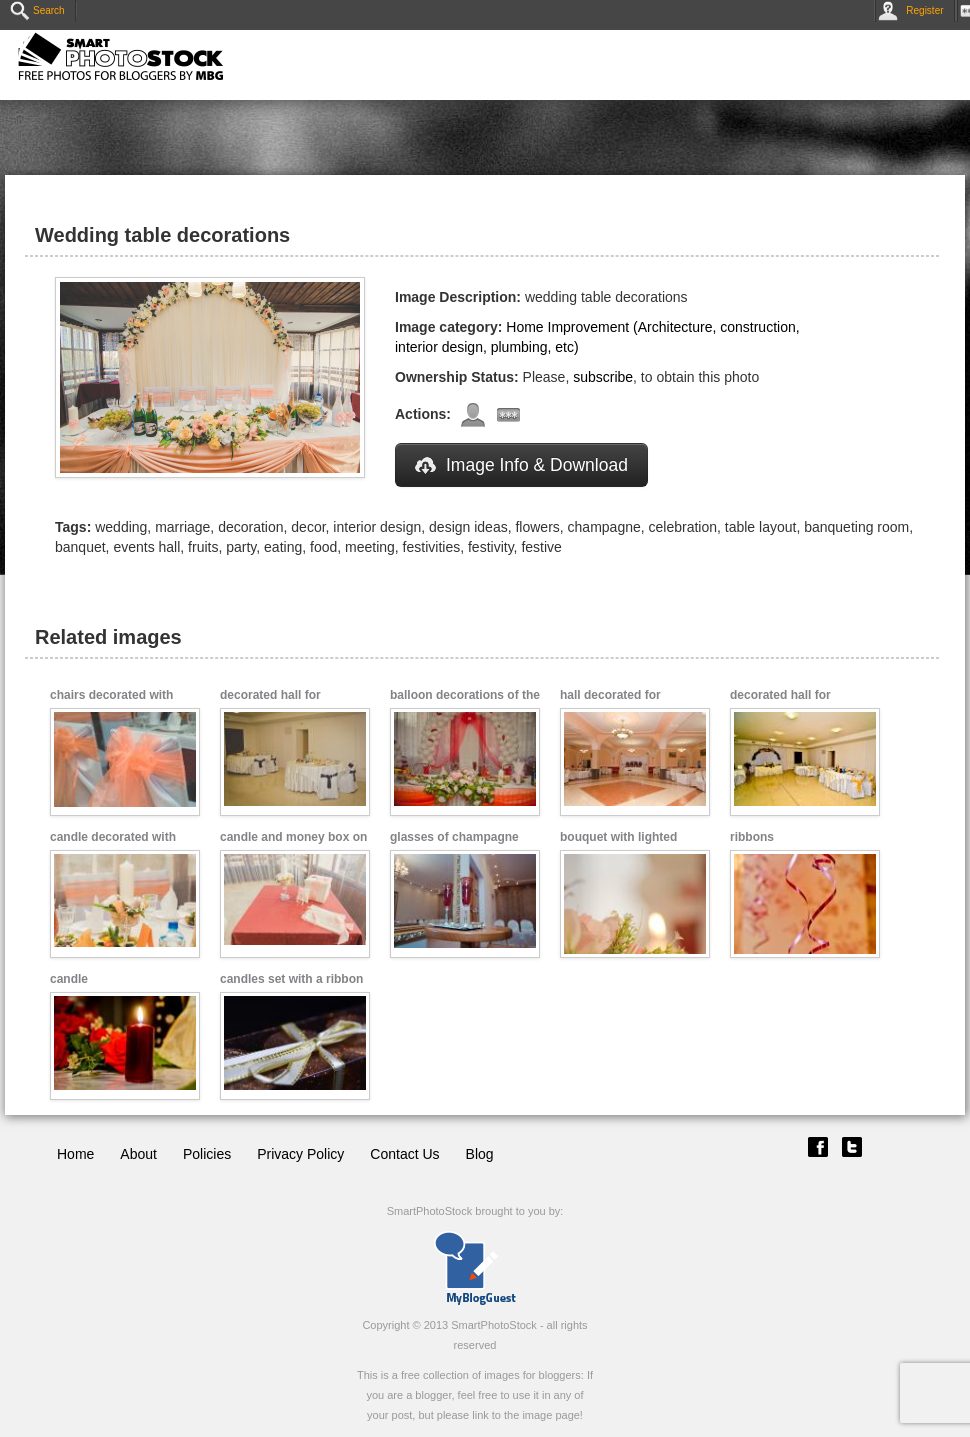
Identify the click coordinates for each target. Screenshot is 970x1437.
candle (69, 979)
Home (75, 1154)
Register (914, 10)
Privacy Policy (300, 1154)
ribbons (752, 837)
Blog (480, 1154)
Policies (207, 1154)
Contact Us (404, 1154)
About (138, 1154)
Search (37, 10)
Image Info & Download (521, 465)
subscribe (603, 377)
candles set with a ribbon (291, 979)
